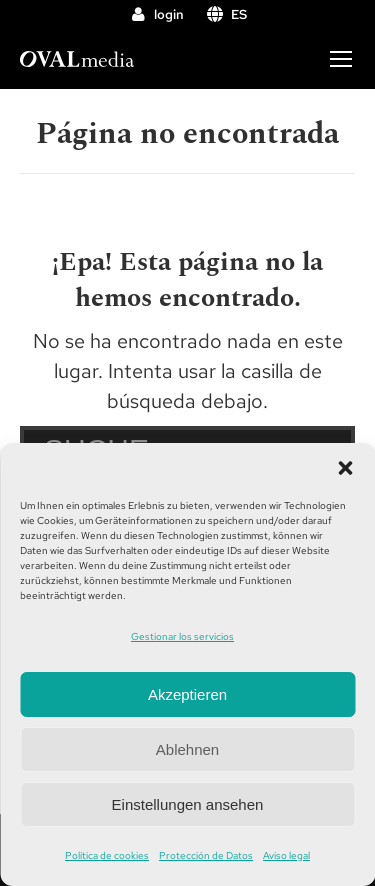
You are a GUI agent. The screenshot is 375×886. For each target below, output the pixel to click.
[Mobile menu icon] (341, 59)
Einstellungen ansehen (188, 804)
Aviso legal (286, 855)
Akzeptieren (187, 694)
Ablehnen (187, 749)
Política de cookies (107, 855)
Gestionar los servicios (182, 636)
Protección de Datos (206, 855)
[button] (345, 468)
